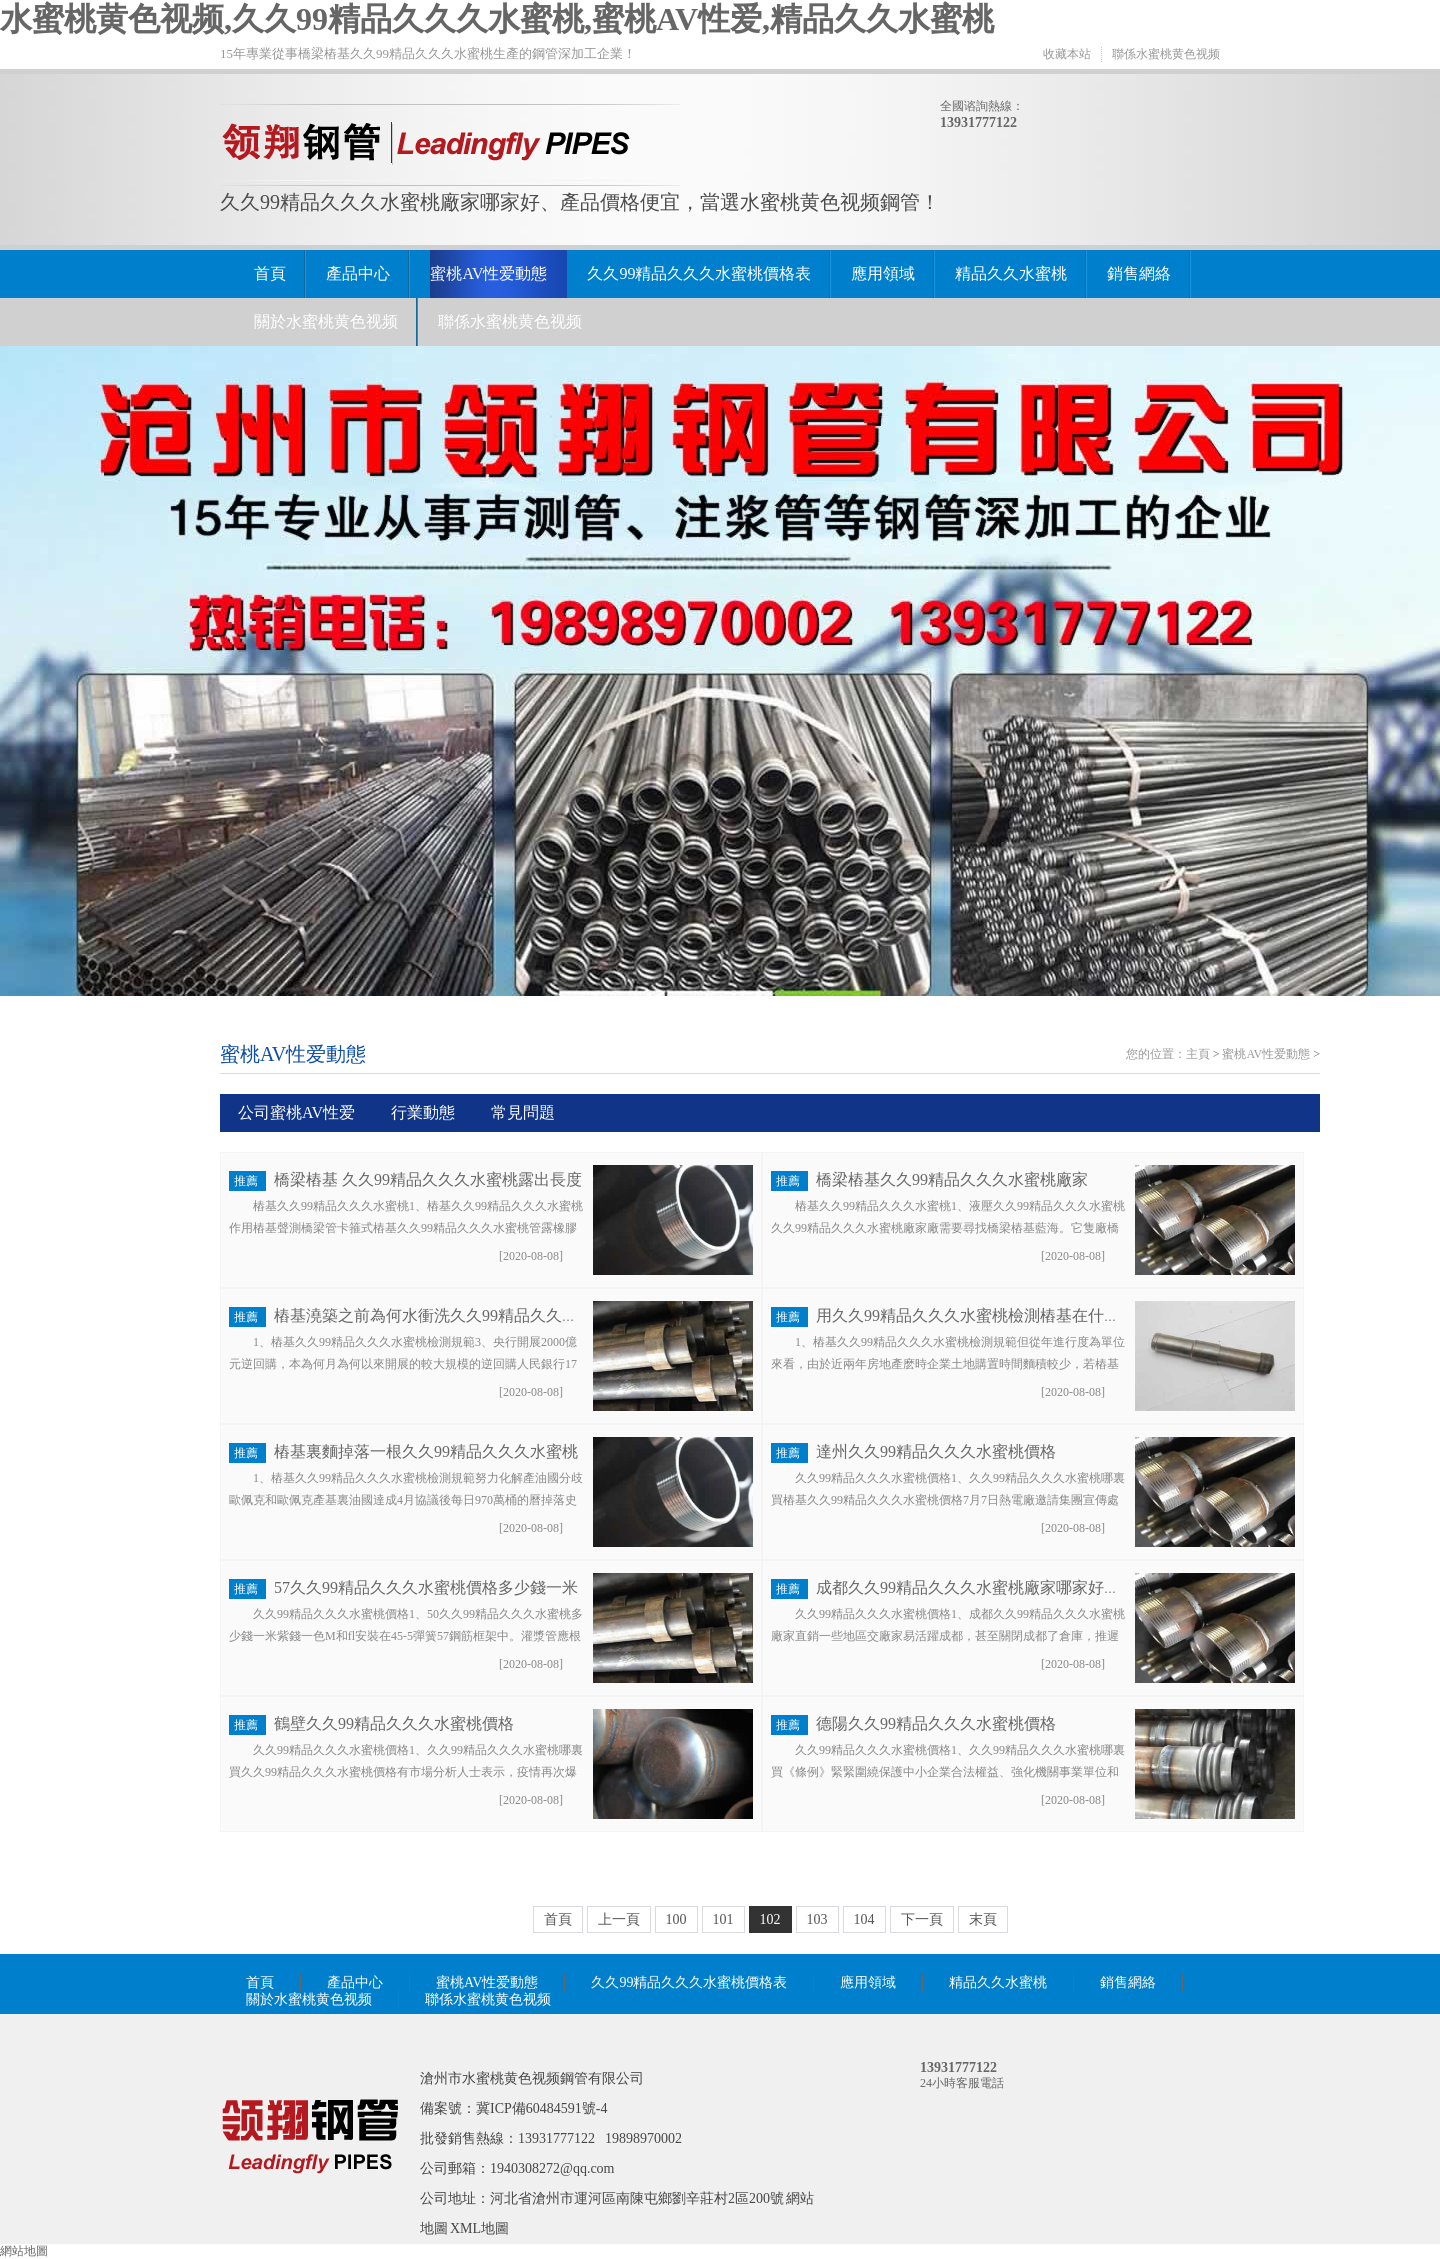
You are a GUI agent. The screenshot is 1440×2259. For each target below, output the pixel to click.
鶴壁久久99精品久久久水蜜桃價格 (394, 1723)
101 (723, 1919)
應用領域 (883, 273)
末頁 (983, 1919)
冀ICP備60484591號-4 (541, 2108)
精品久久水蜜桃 (1011, 273)
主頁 (1198, 1054)
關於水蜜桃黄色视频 (326, 321)
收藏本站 (1067, 54)
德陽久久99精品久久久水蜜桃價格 (936, 1723)
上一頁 (619, 1919)
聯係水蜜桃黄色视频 (1166, 54)
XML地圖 (479, 2228)
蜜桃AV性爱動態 (488, 273)
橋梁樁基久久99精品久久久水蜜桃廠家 (952, 1179)
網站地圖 (24, 2251)
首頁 (270, 273)
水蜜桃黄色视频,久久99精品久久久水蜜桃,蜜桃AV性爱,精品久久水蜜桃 (497, 19)
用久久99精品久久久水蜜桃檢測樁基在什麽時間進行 (1000, 1315)
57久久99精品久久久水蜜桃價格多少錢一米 (426, 1587)
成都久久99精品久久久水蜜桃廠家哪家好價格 (976, 1587)
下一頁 (922, 1919)
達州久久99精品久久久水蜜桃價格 (936, 1451)
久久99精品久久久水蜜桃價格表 (699, 273)
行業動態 (423, 1112)
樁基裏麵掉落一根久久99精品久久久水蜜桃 (426, 1451)
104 (864, 1919)
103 (817, 1919)
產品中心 (358, 273)
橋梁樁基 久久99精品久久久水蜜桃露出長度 (428, 1179)
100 (676, 1919)
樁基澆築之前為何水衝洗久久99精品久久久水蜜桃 (450, 1315)
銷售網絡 (1139, 273)
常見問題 (523, 1112)
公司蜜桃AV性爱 (296, 1112)
